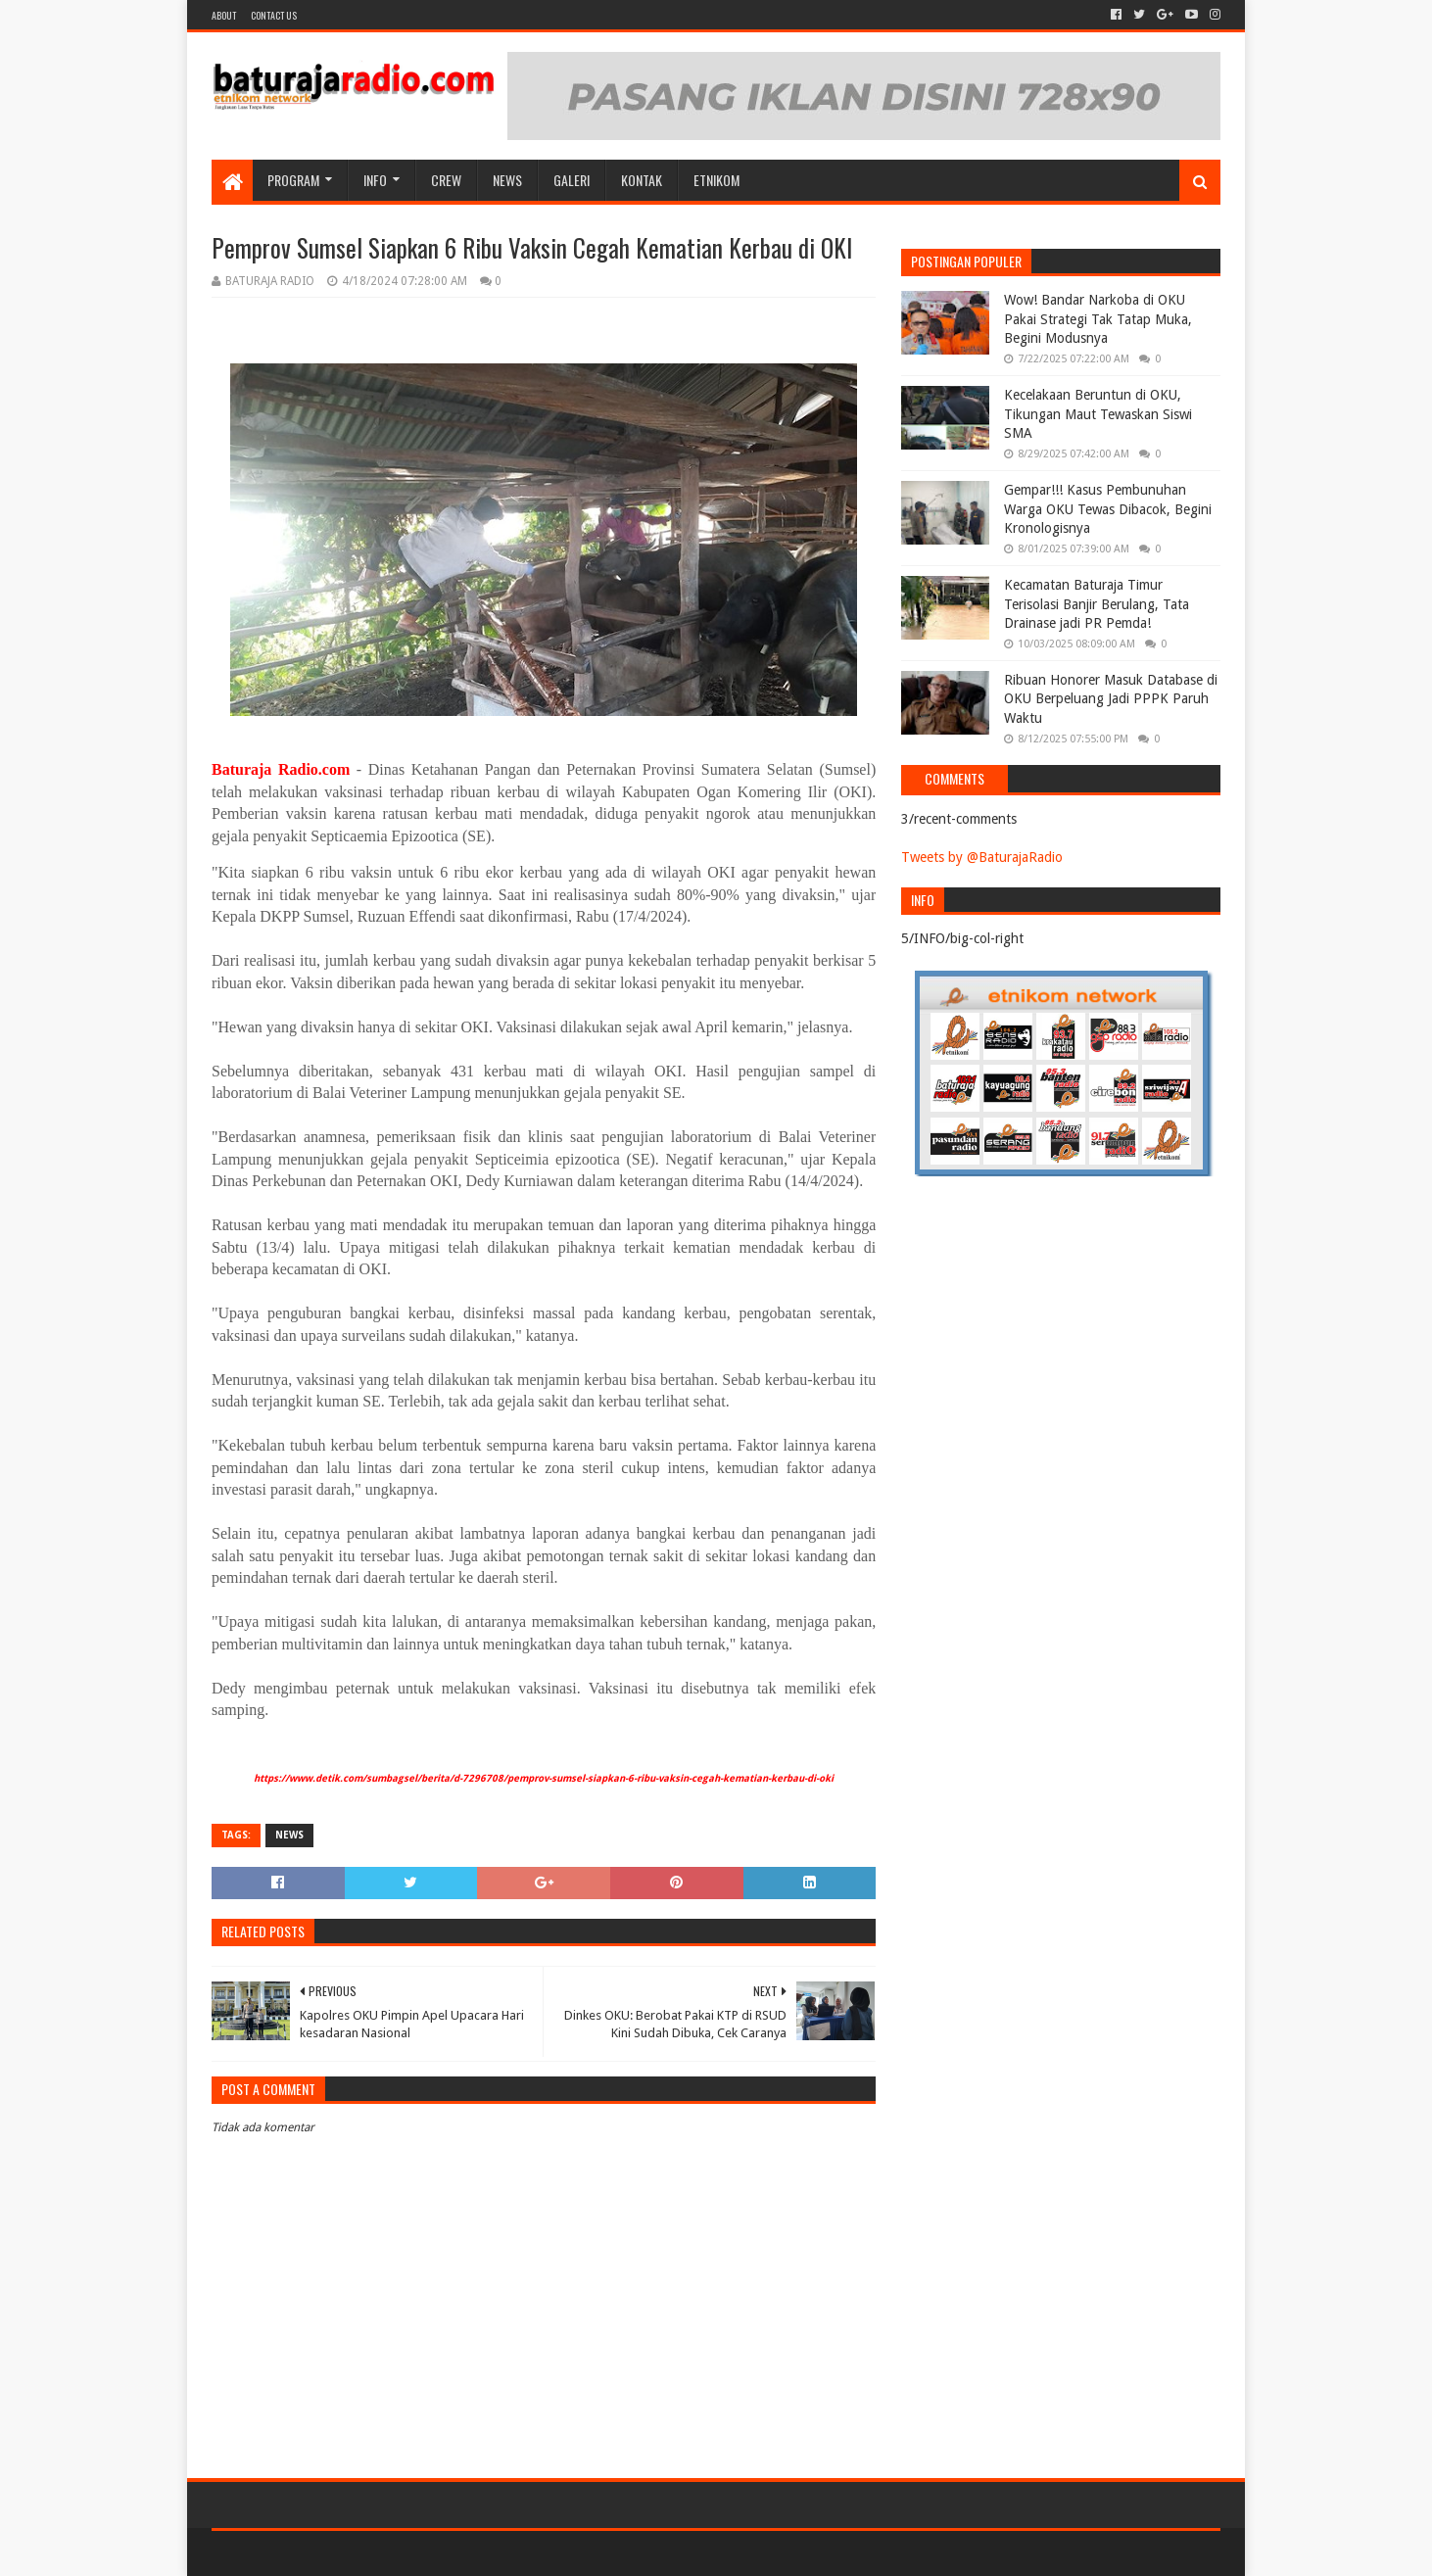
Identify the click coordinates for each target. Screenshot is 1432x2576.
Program (293, 179)
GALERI (571, 179)
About (224, 15)
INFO (375, 179)
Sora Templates (320, 2553)
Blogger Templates (433, 2553)
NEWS (507, 179)
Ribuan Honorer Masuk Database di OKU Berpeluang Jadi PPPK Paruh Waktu (1110, 699)
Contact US (274, 15)
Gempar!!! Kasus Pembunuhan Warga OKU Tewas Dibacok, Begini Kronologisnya (1108, 509)
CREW (446, 179)
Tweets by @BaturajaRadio (982, 857)
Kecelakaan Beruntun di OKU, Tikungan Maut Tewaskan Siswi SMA (1098, 414)
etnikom (716, 179)
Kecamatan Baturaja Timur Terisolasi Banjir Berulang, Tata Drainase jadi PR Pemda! (1096, 604)
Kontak (641, 179)
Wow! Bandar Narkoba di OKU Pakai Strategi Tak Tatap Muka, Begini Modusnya (1098, 319)
